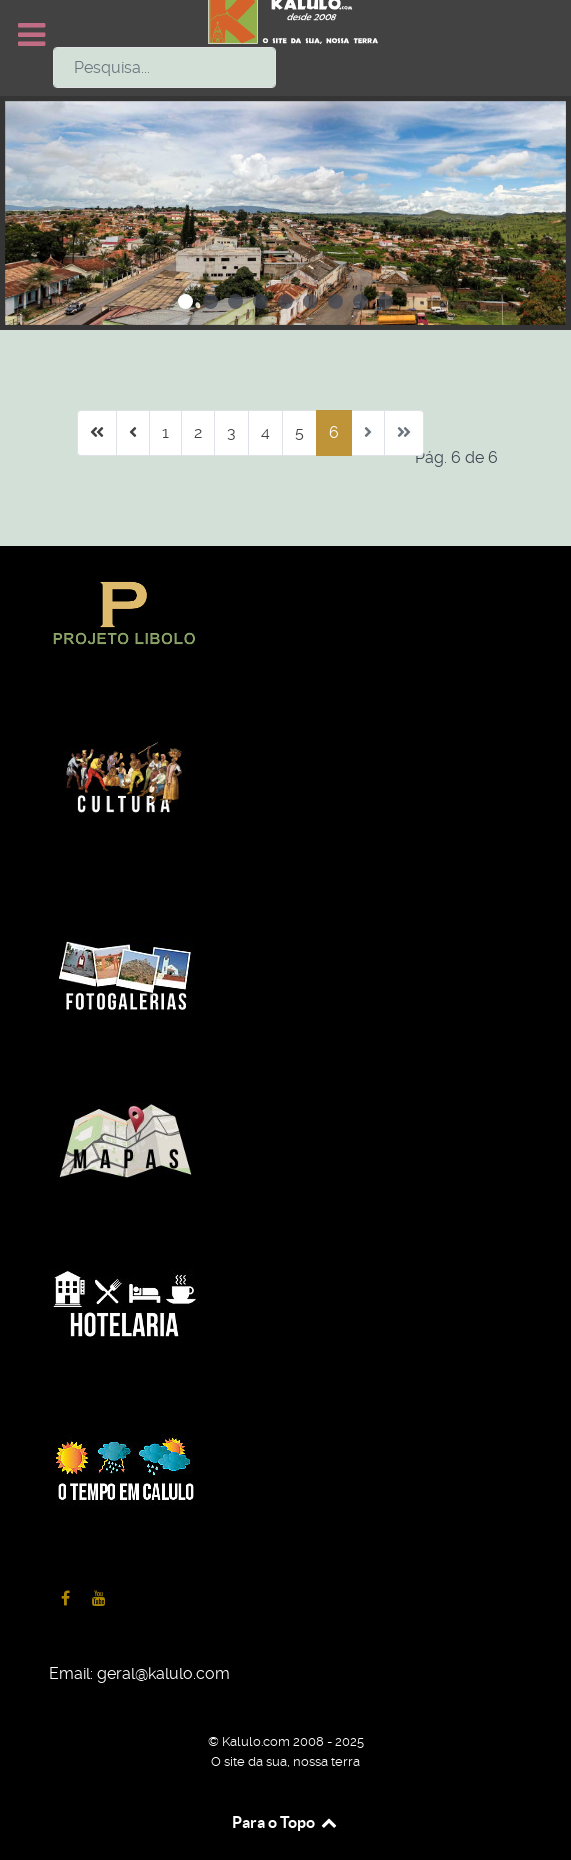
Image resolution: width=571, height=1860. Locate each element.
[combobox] (164, 67)
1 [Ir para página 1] (165, 432)
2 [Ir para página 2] (198, 432)
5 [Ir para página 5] (299, 432)
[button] (185, 301)
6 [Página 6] (334, 432)
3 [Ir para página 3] (231, 432)
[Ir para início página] (97, 433)
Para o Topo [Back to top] (285, 1822)
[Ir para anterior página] (133, 433)
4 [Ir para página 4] (265, 432)
